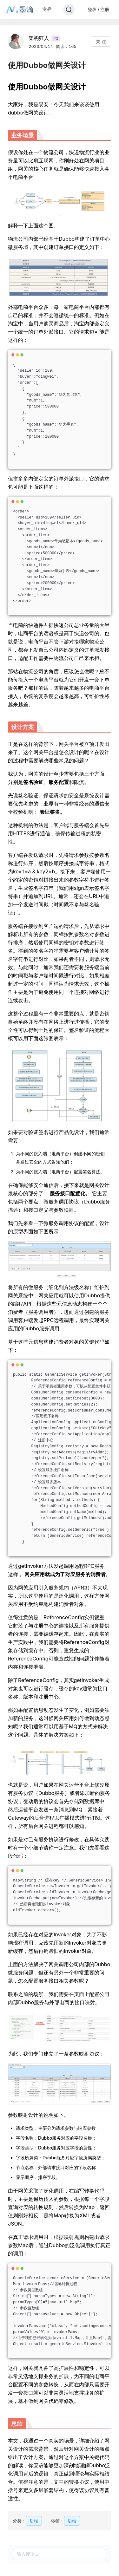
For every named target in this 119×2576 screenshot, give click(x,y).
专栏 (47, 9)
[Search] (69, 9)
